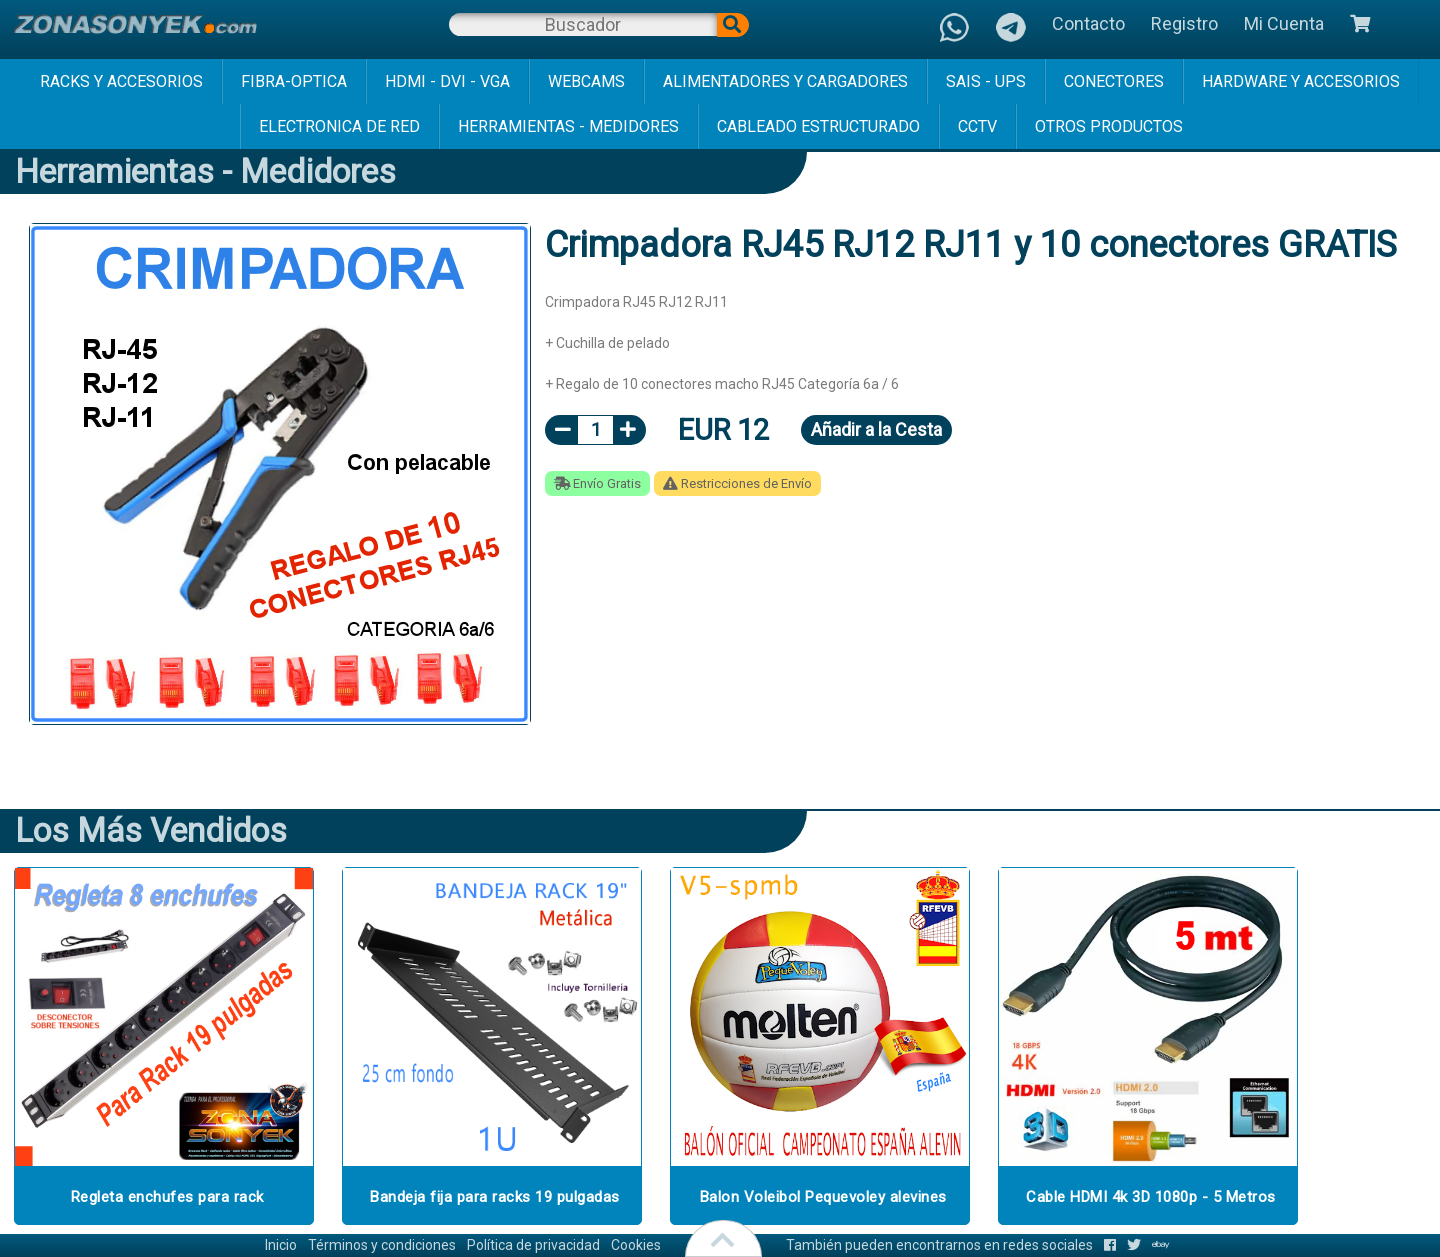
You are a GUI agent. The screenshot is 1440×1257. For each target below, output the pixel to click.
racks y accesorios (121, 81)
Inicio (281, 1245)
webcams (586, 81)
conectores (1114, 81)
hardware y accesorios (1301, 81)
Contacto (1088, 23)
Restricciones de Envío (737, 483)
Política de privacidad (533, 1245)
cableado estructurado (818, 126)
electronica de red (339, 126)
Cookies (636, 1245)
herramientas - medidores (568, 126)
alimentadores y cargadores (785, 81)
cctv (977, 126)
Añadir (876, 429)
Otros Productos (1109, 126)
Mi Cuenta (1284, 23)
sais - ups (986, 81)
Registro (1184, 23)
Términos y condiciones (382, 1245)
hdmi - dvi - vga (447, 81)
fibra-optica (294, 81)
